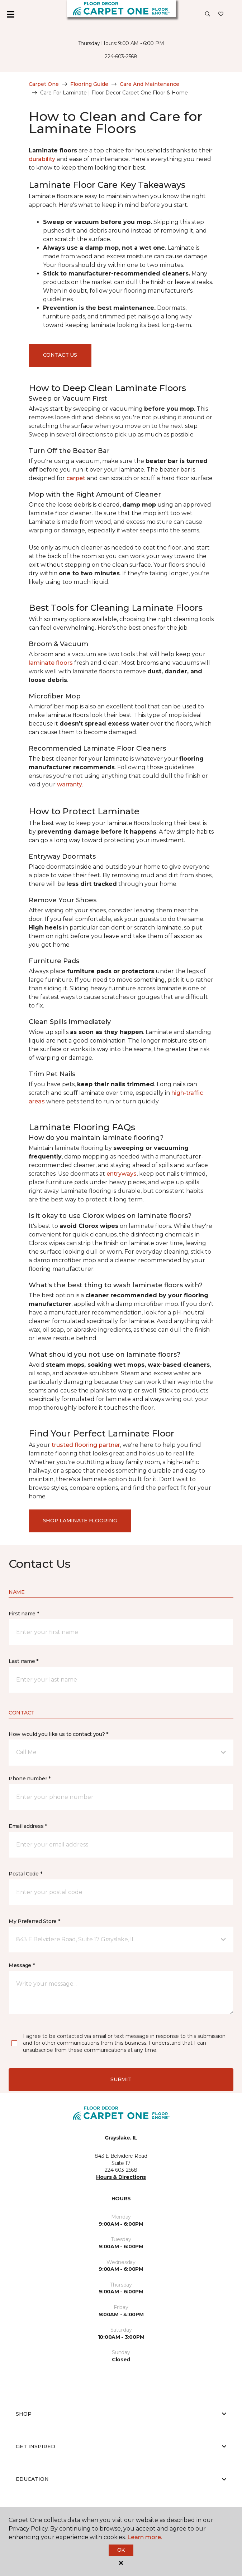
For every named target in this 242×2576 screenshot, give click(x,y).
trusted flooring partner (86, 1444)
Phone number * (30, 1778)
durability (42, 159)
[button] (207, 14)
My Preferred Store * (34, 1921)
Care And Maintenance (149, 84)
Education (121, 2479)
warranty (69, 784)
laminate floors (51, 662)
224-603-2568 (121, 56)
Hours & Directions (121, 2177)
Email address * (28, 1826)
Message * (21, 1965)
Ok (121, 2550)
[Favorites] (221, 14)
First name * (24, 1613)
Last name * (23, 1661)
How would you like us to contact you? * (58, 1734)
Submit (120, 2079)
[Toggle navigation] (10, 14)
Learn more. (144, 2537)
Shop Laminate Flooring (80, 1520)
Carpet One (44, 84)
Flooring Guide (89, 84)
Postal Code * (25, 1873)
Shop (121, 2414)
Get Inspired (121, 2446)
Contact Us (60, 355)
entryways (121, 1173)
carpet (75, 478)
